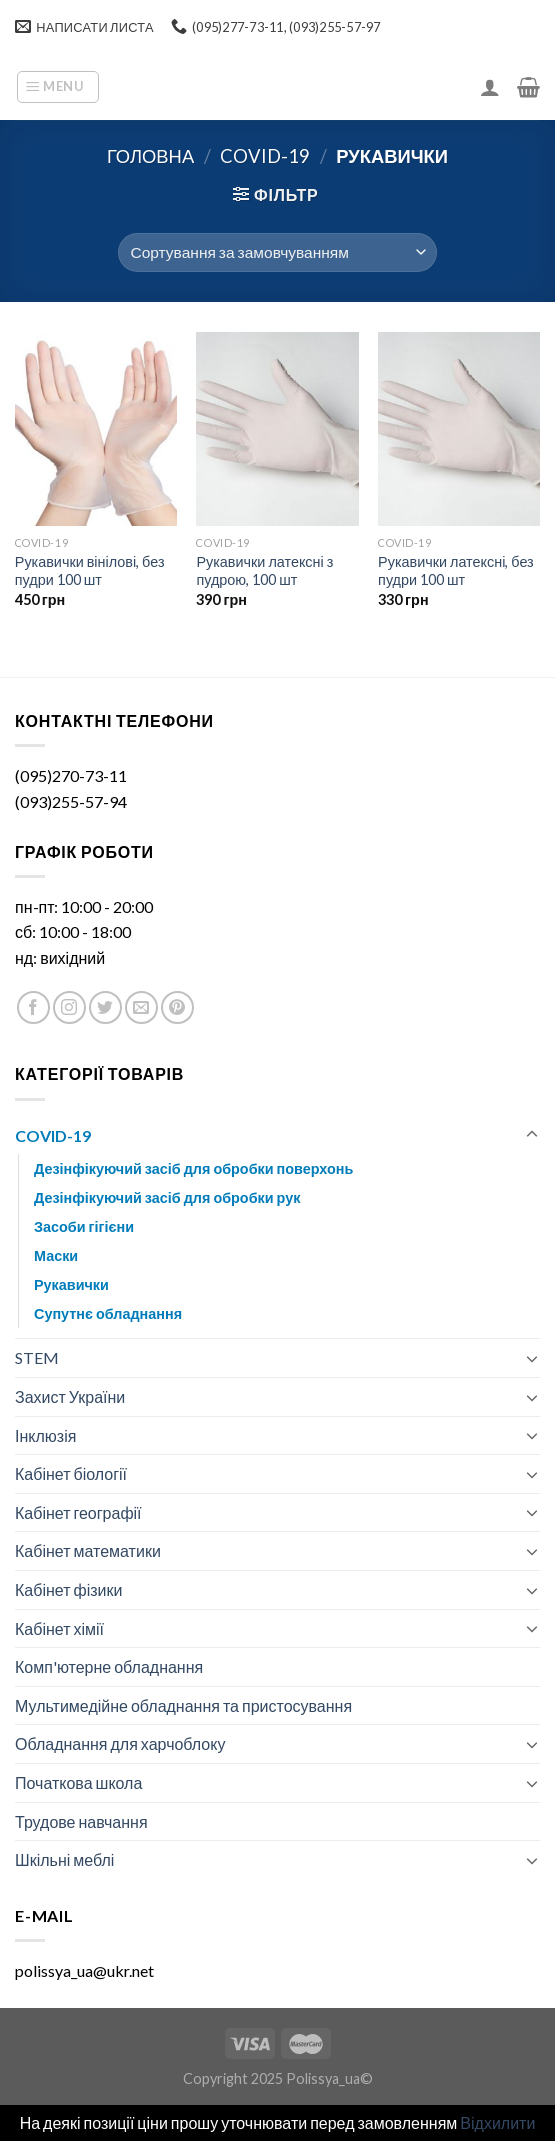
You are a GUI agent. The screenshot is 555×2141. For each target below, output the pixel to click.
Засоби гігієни (84, 1226)
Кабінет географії (78, 1512)
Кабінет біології (71, 1473)
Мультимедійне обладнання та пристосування (183, 1705)
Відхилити (497, 2122)
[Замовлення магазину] (277, 252)
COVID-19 (265, 156)
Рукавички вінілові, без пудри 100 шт (90, 571)
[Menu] (58, 87)
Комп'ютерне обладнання (109, 1666)
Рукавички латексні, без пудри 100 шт (456, 571)
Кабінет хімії (59, 1628)
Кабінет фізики (68, 1589)
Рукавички (71, 1284)
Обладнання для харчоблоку (120, 1743)
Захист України (70, 1396)
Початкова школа (78, 1782)
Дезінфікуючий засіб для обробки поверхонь (193, 1168)
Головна (150, 156)
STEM (37, 1357)
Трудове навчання (81, 1821)
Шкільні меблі (64, 1859)
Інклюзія (45, 1435)
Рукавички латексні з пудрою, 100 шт (264, 571)
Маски (56, 1255)
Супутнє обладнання (108, 1313)
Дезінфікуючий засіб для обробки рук (167, 1197)
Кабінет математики (88, 1550)
